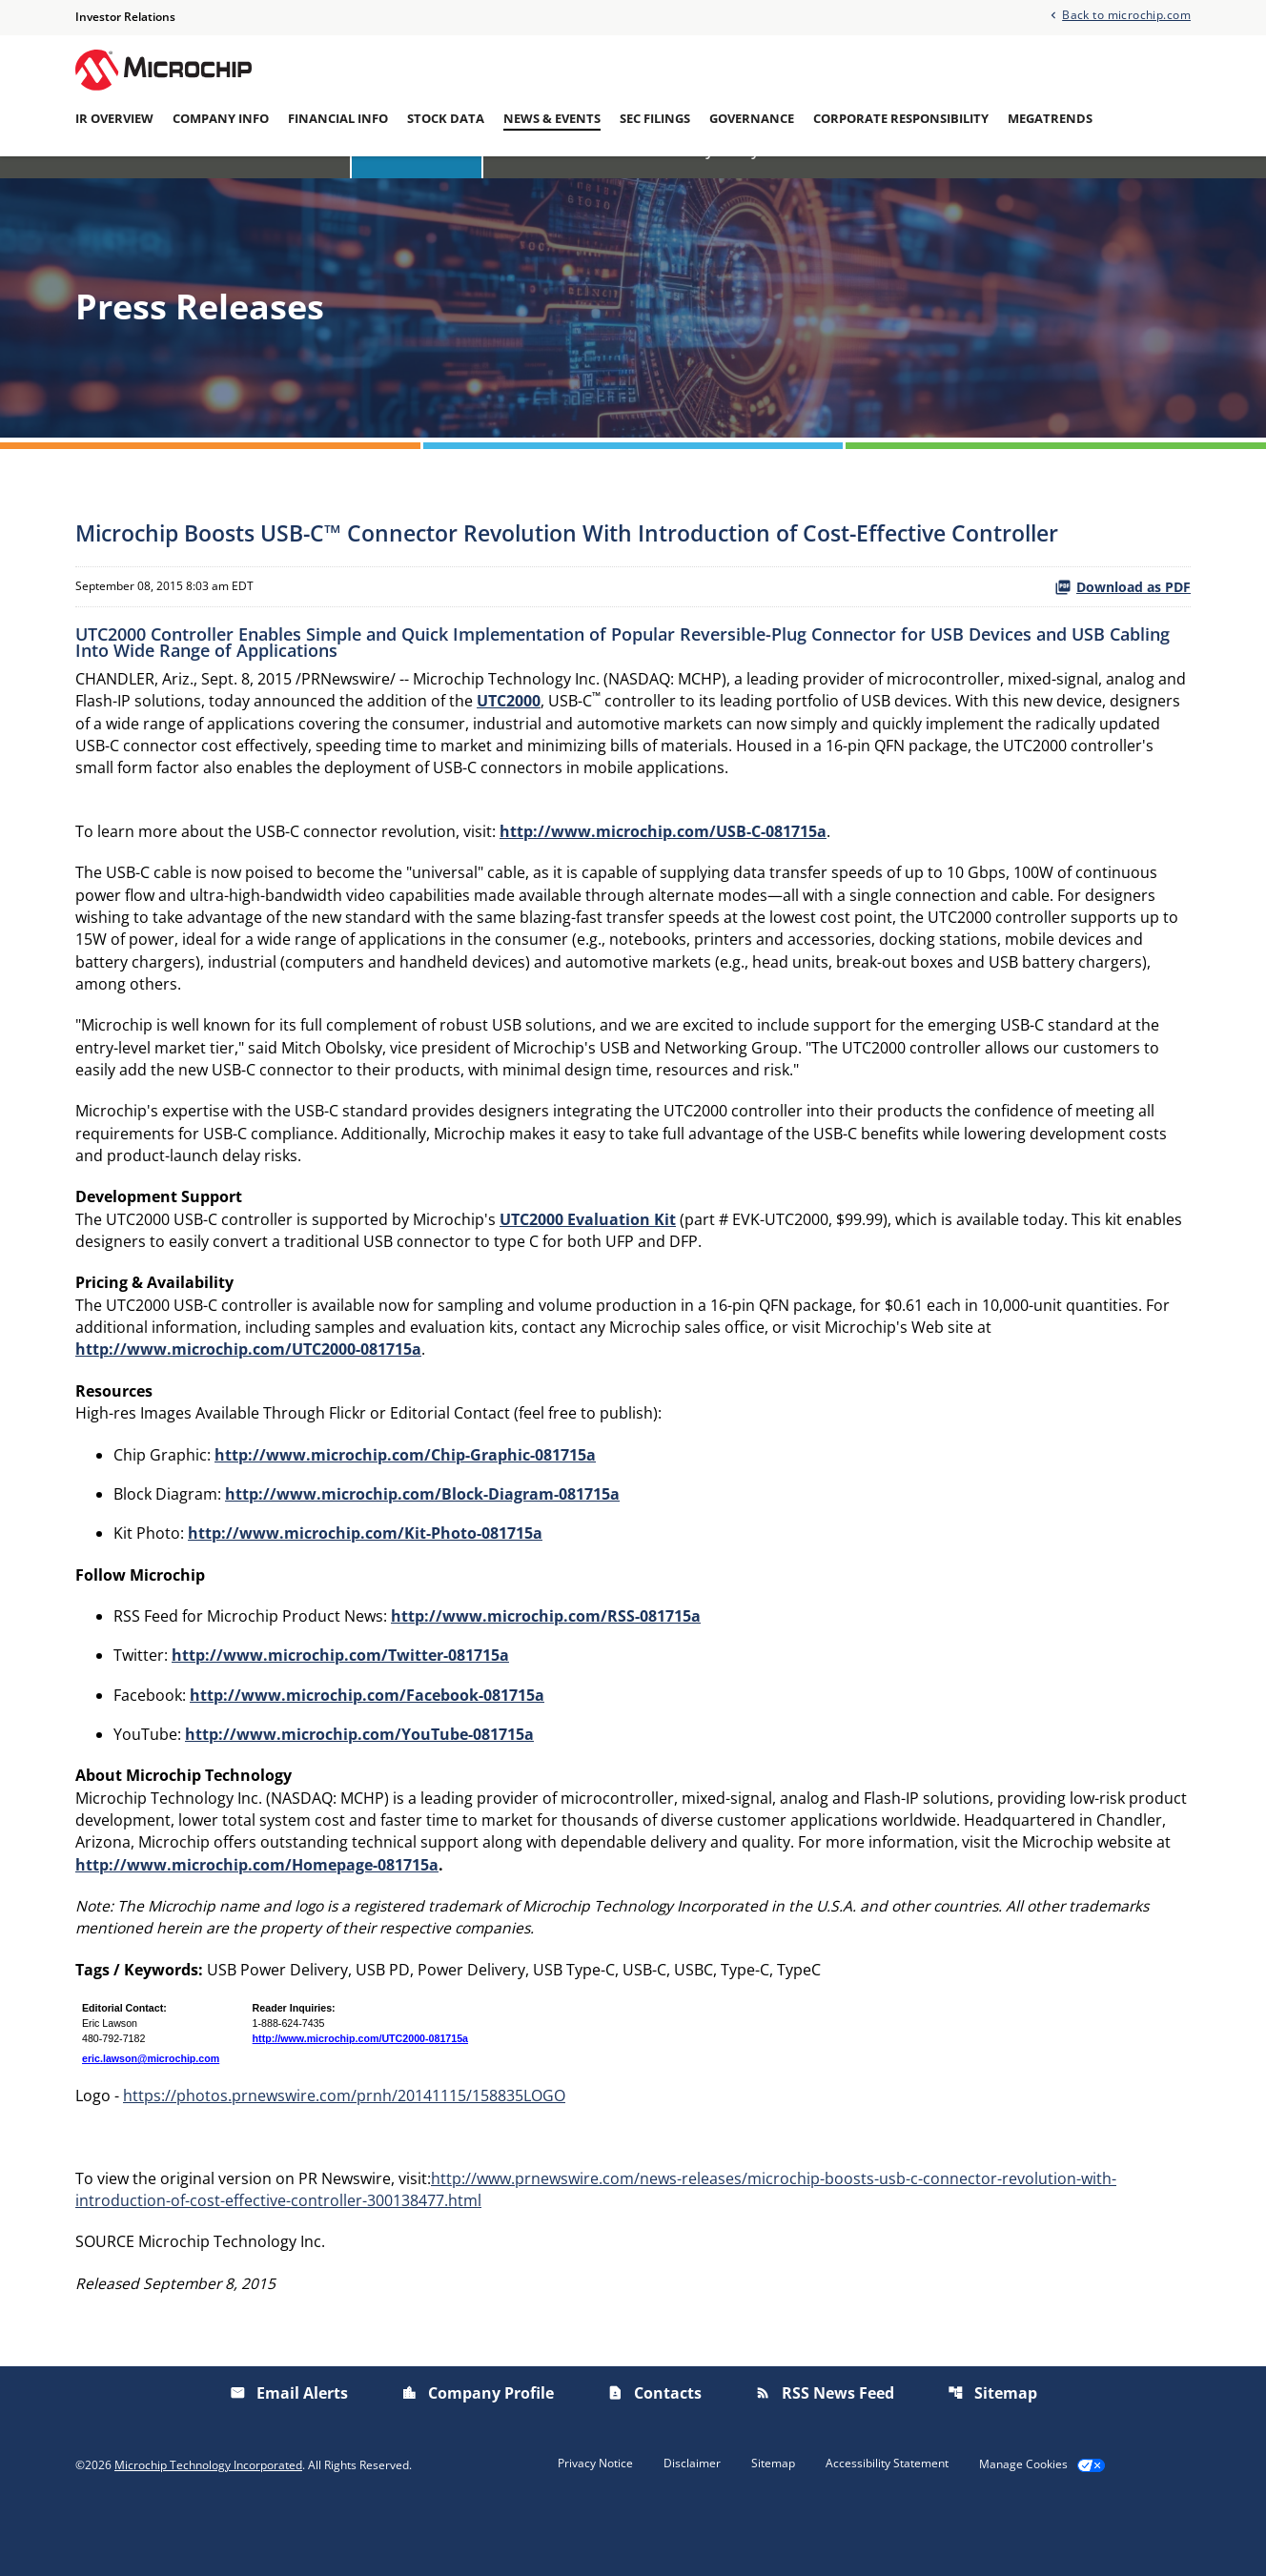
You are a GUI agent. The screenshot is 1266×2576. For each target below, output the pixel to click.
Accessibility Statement (887, 2529)
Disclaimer (692, 2529)
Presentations (837, 184)
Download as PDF (1122, 621)
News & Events (552, 119)
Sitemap (992, 2458)
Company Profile (477, 2458)
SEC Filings (655, 119)
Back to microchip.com (1126, 15)
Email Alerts (957, 184)
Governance (751, 119)
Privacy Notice (595, 2529)
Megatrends (1050, 119)
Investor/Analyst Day (683, 184)
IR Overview (114, 119)
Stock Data (445, 119)
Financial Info (338, 119)
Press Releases (416, 184)
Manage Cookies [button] (1023, 2530)
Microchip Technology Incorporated (208, 2531)
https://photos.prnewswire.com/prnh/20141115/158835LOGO (344, 2158)
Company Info (221, 119)
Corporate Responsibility (901, 119)
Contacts (654, 2458)
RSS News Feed (824, 2458)
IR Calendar (538, 184)
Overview (302, 184)
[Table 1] (633, 2095)
